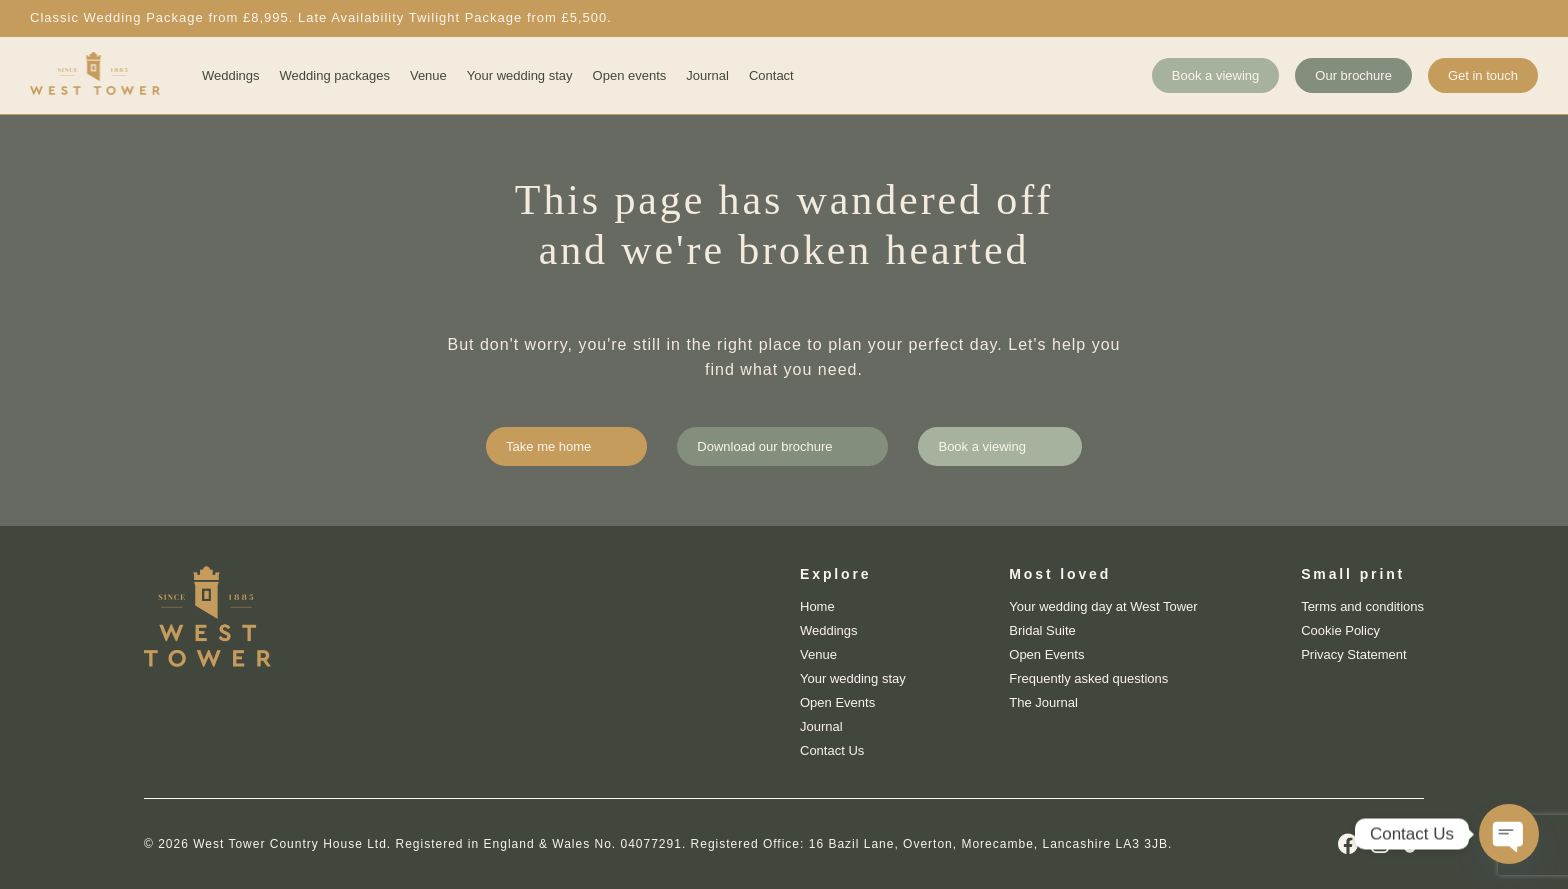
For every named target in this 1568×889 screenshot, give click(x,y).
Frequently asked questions (1088, 678)
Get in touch (1483, 75)
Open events (630, 75)
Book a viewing (1215, 75)
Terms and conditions (1362, 606)
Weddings (231, 75)
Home (817, 606)
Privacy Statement (1354, 654)
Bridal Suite (1042, 630)
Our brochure (1353, 75)
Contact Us (832, 750)
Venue (428, 75)
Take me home (548, 446)
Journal (707, 75)
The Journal (1043, 702)
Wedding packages (335, 75)
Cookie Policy (1340, 630)
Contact (771, 75)
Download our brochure (764, 446)
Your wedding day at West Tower (1103, 606)
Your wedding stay (520, 75)
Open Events (837, 702)
